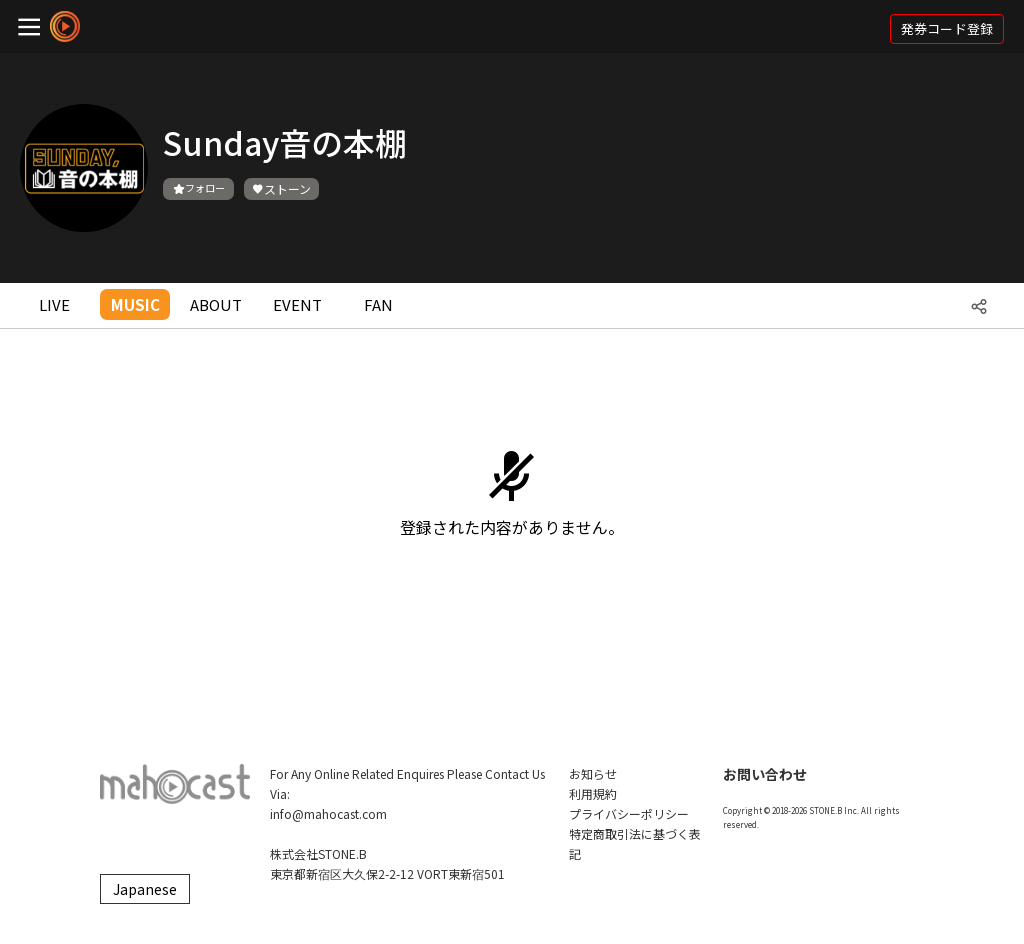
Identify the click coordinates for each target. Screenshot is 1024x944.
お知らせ (593, 773)
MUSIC (135, 304)
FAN (378, 304)
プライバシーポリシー (629, 813)
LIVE (54, 304)
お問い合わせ (765, 774)
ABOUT (216, 304)
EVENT (297, 304)
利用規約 (593, 793)
